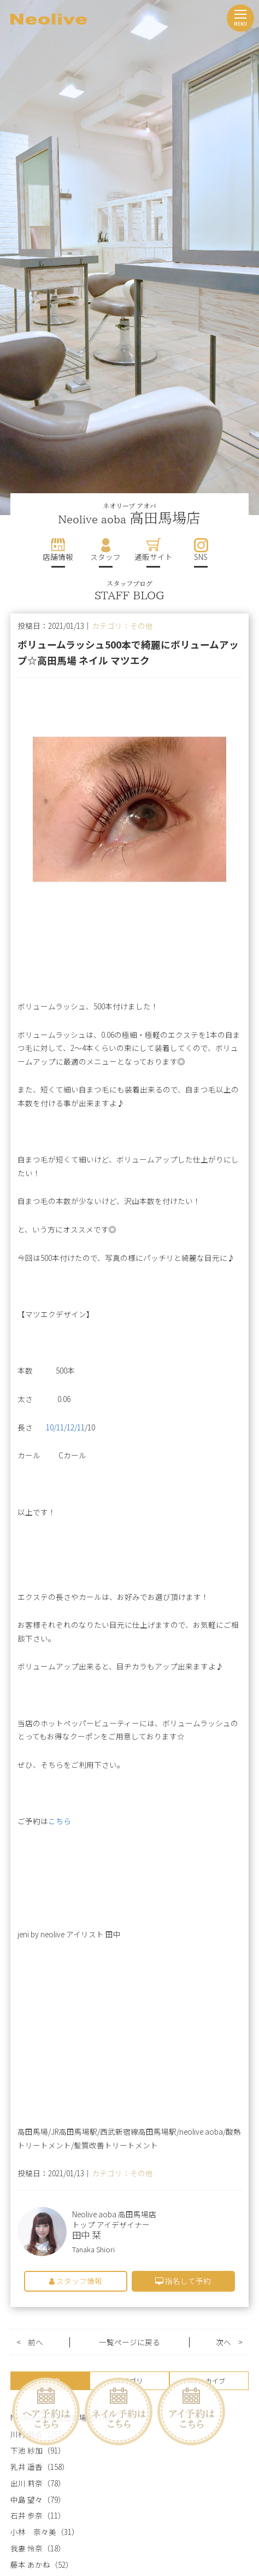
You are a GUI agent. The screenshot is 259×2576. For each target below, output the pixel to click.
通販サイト (153, 556)
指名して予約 (183, 2280)
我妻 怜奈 (26, 2548)
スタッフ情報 (75, 2280)
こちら (59, 1820)
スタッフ (105, 556)
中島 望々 (26, 2500)
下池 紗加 (26, 2450)
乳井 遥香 (26, 2467)
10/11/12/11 (65, 1427)
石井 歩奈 (26, 2515)
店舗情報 (58, 556)
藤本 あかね (30, 2565)
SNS (201, 556)
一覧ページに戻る (129, 2342)
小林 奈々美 (33, 2532)
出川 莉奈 (26, 2483)
